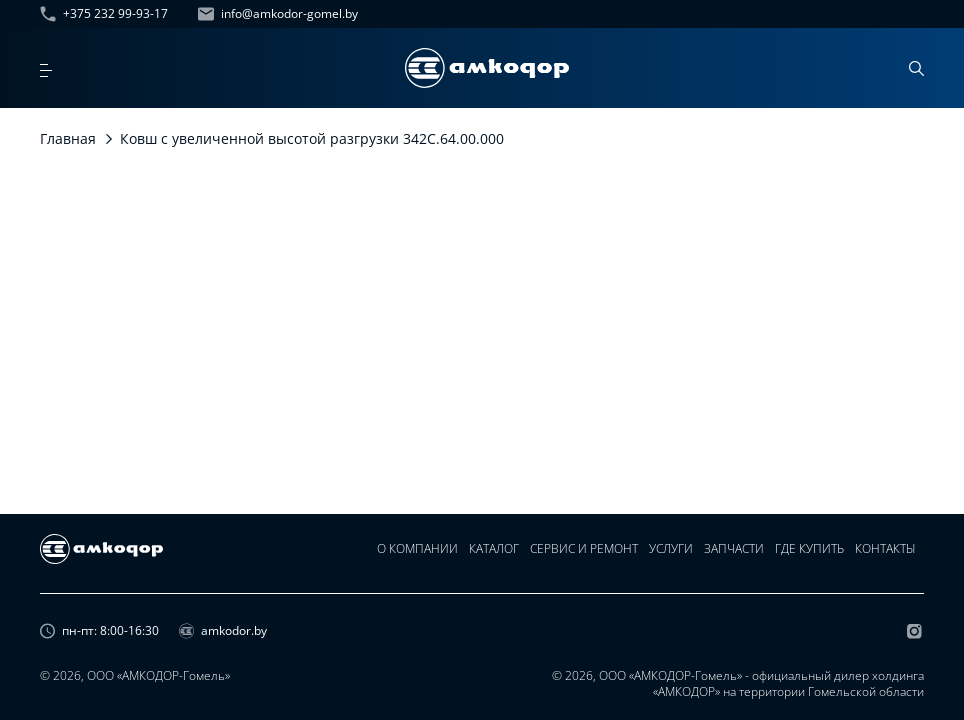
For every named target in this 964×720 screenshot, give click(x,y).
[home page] (487, 68)
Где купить (810, 563)
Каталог (491, 563)
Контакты (887, 563)
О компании (413, 563)
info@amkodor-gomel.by (278, 14)
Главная (68, 138)
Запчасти (734, 563)
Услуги (670, 563)
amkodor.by (223, 634)
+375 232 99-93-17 (104, 14)
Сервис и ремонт (582, 563)
